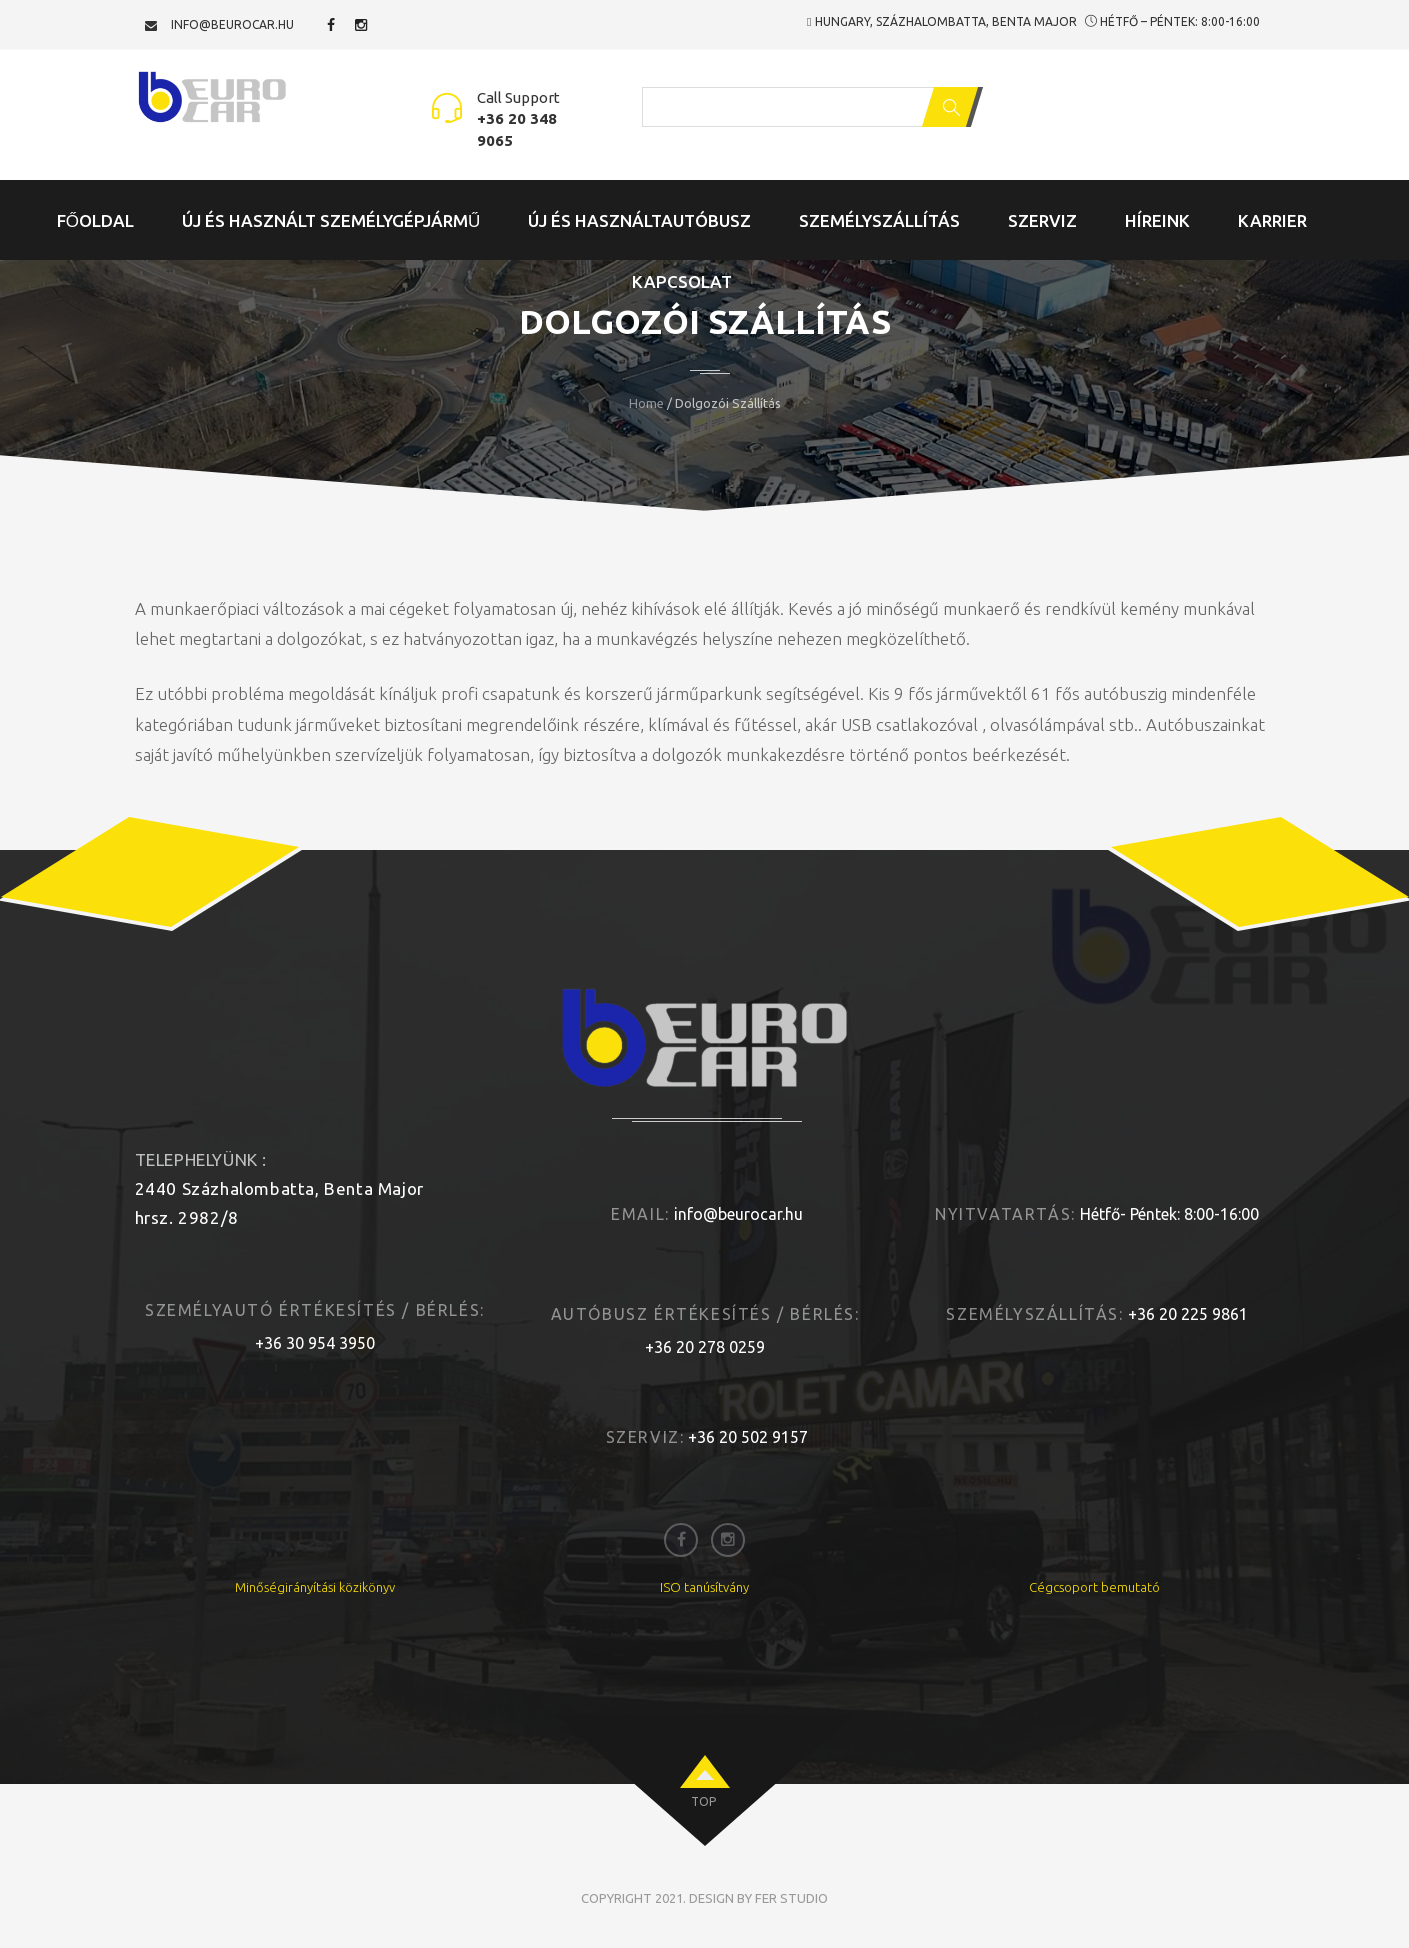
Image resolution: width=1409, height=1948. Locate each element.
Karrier (1272, 220)
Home (646, 403)
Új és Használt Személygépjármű (331, 220)
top (703, 1801)
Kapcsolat (682, 281)
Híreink (1157, 220)
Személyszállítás (879, 220)
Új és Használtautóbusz (639, 220)
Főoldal (95, 220)
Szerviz (1042, 220)
